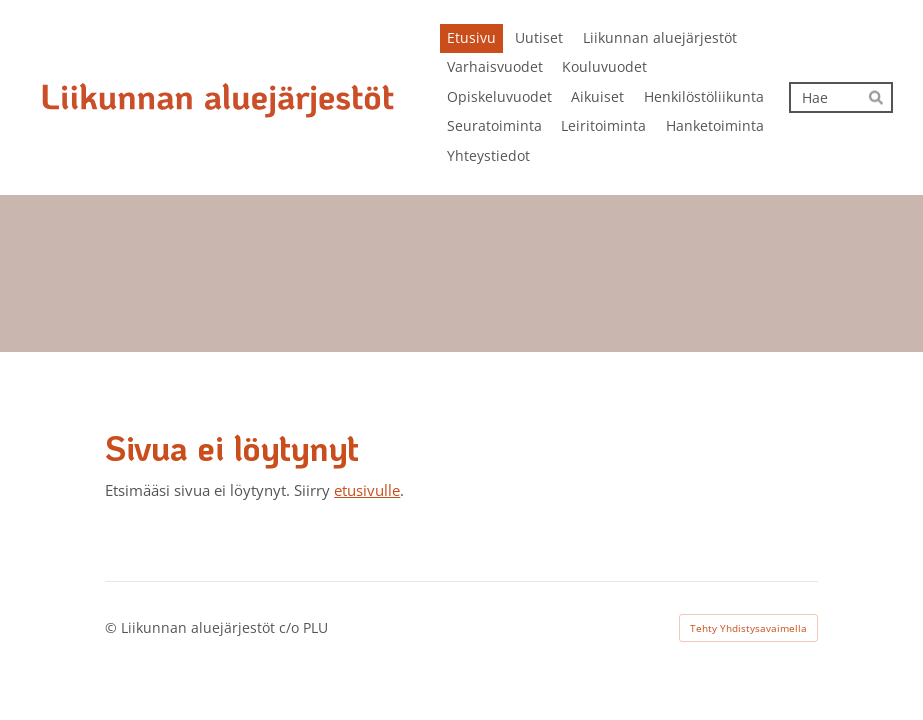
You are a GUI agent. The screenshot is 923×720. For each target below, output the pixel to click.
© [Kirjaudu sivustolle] (113, 627)
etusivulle (367, 490)
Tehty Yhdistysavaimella (748, 628)
